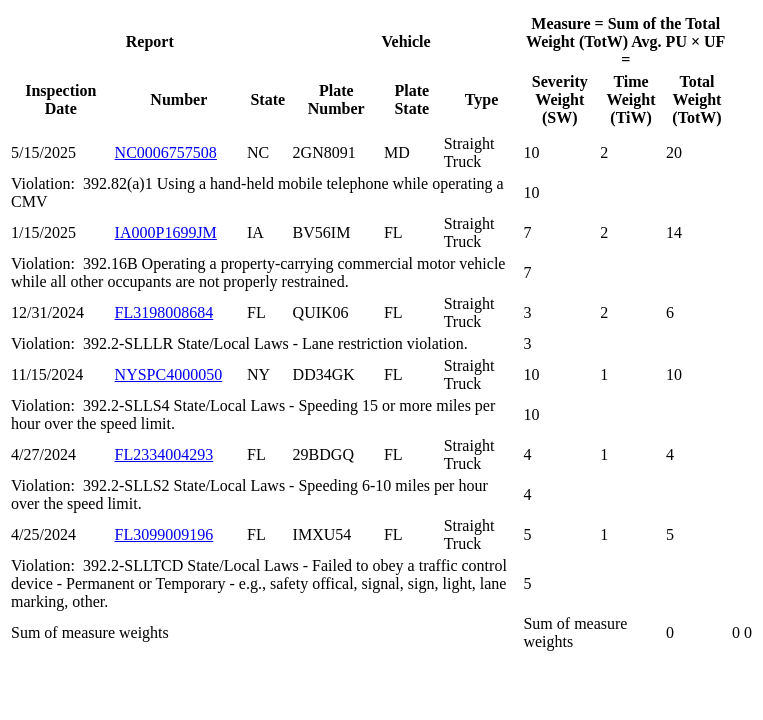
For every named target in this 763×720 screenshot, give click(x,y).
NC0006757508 (166, 152)
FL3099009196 (164, 534)
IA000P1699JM (166, 232)
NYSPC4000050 (169, 374)
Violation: (47, 183)
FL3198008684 (164, 312)
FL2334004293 (164, 454)
